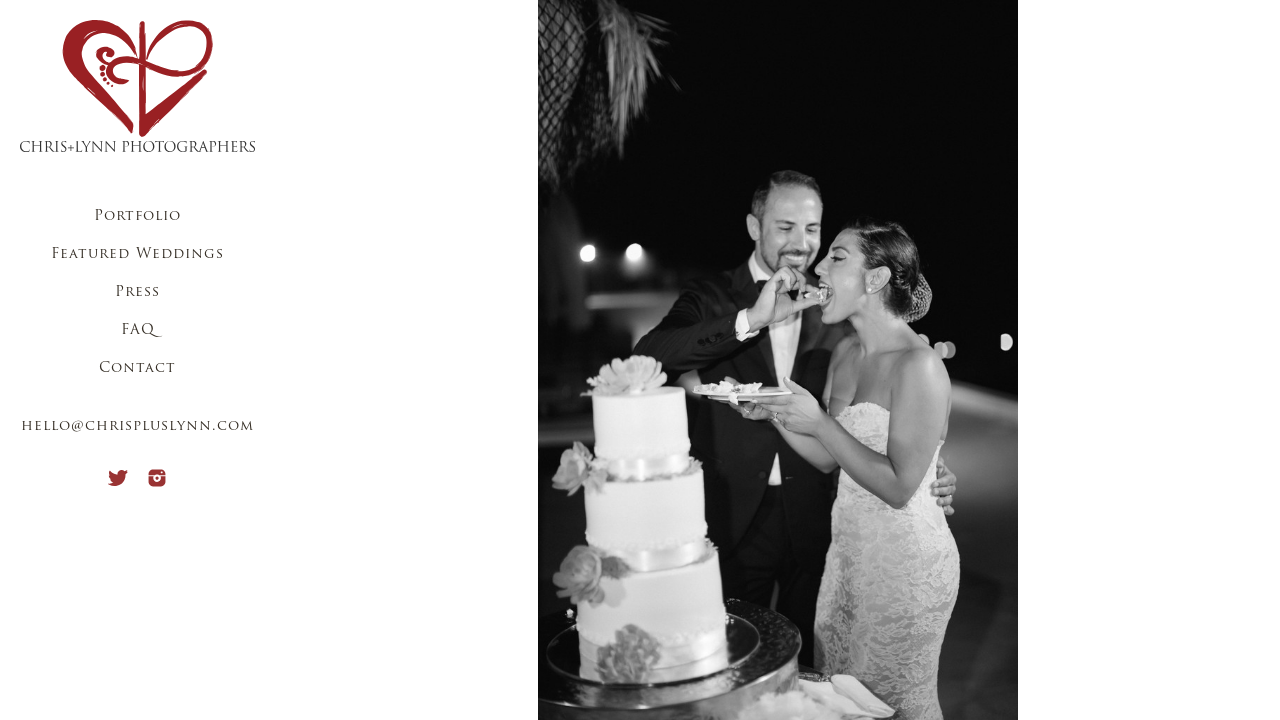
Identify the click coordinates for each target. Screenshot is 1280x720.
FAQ (138, 330)
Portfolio (137, 216)
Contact (137, 368)
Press (137, 292)
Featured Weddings (137, 254)
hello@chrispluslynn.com (137, 426)
